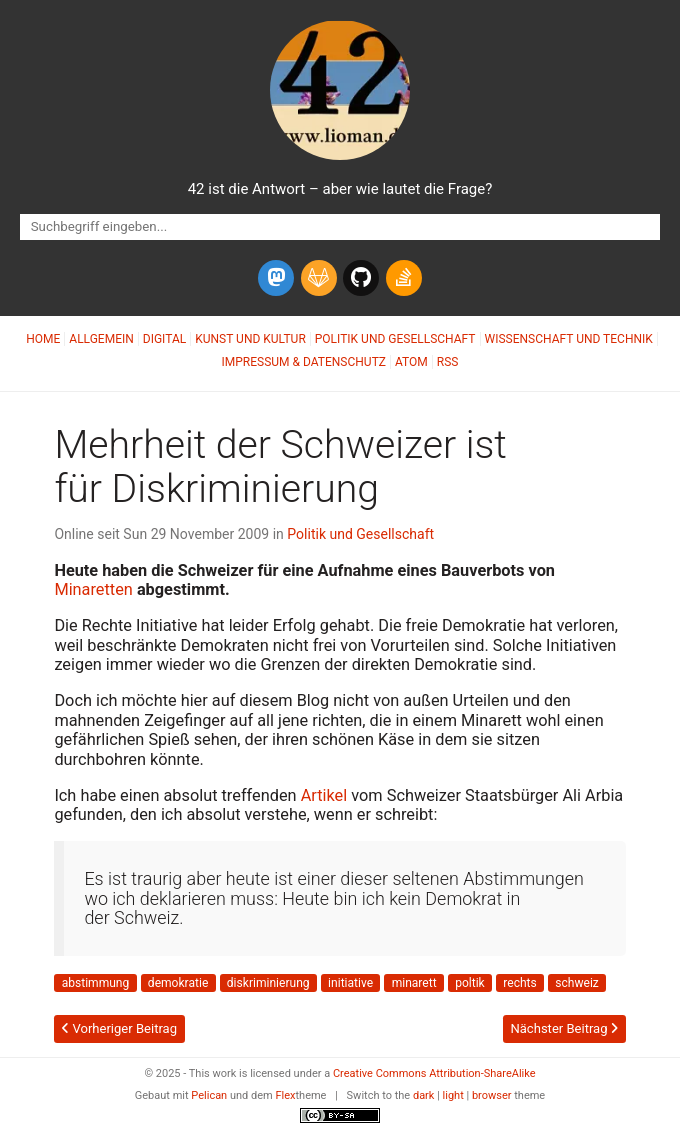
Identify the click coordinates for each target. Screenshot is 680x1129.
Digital (164, 339)
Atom (411, 362)
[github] (361, 278)
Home (43, 339)
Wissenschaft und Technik (569, 339)
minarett (414, 983)
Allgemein (101, 339)
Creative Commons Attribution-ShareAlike (434, 1073)
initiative (350, 983)
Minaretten (93, 589)
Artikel (324, 795)
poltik (470, 983)
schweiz (577, 983)
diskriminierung (268, 983)
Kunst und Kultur (250, 339)
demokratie (178, 983)
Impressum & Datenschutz (304, 362)
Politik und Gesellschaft (395, 339)
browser (492, 1095)
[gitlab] (319, 278)
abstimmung (96, 983)
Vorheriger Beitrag (119, 1028)
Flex (285, 1095)
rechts (520, 983)
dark (424, 1095)
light (453, 1095)
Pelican (209, 1095)
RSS (448, 362)
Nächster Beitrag (563, 1028)
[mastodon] (276, 278)
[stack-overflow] (404, 278)
